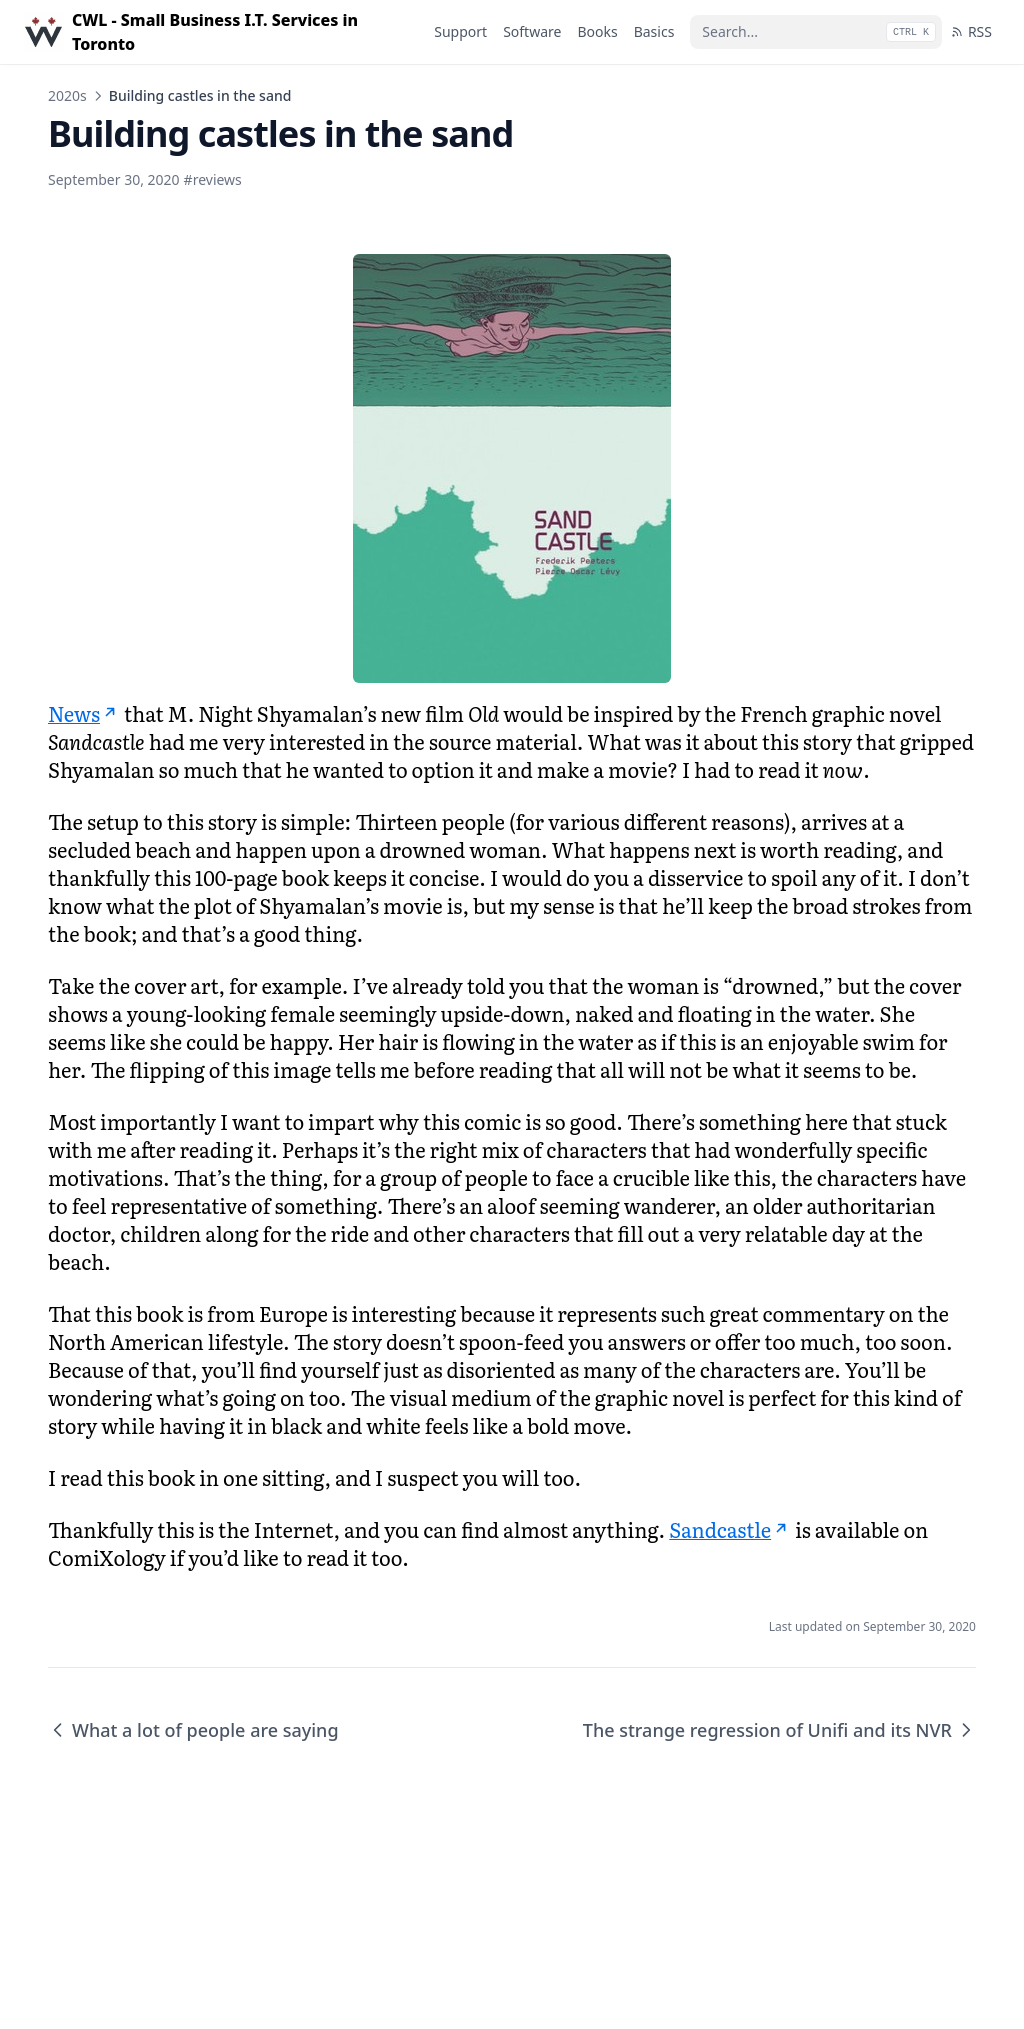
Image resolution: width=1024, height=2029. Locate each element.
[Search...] (816, 32)
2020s (67, 95)
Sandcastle (730, 1529)
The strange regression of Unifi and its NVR (779, 1730)
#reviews (213, 179)
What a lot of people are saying (193, 1730)
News (84, 713)
